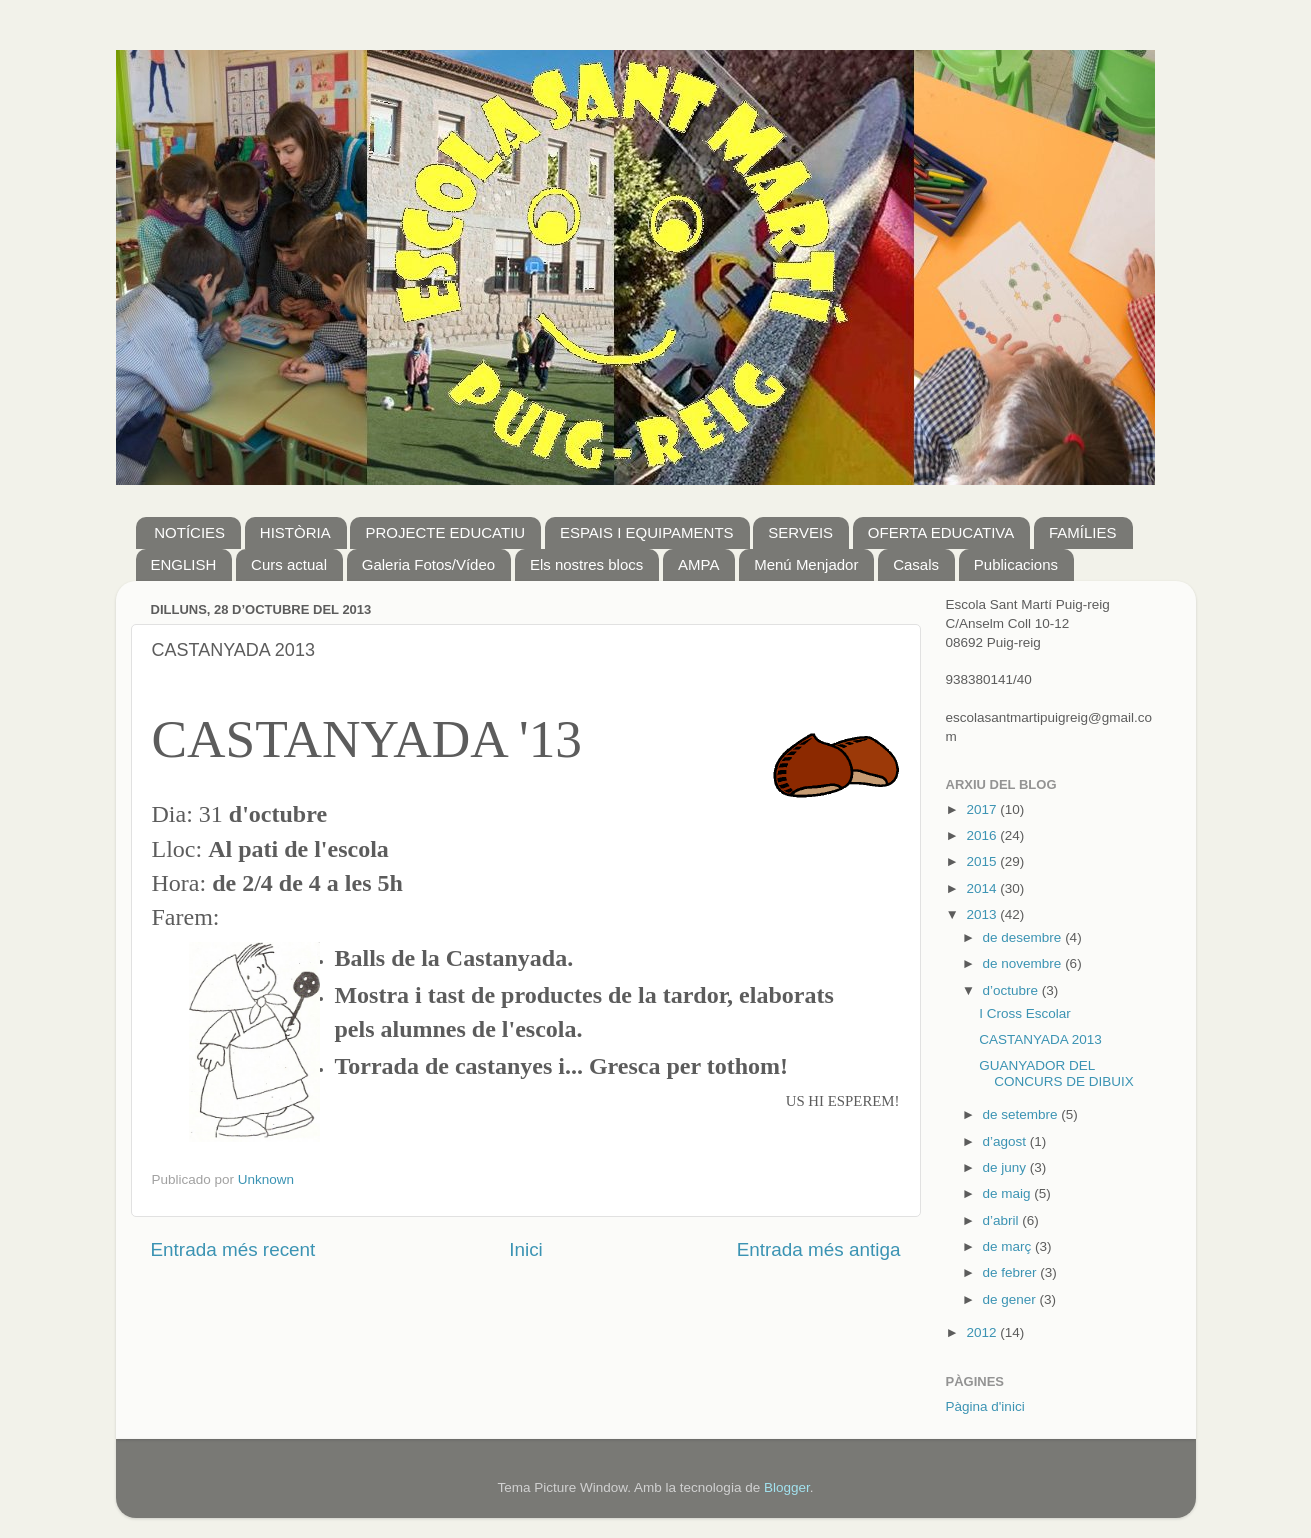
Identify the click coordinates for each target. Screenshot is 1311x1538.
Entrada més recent (233, 1249)
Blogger (787, 1487)
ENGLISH (184, 564)
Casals (916, 564)
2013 (983, 914)
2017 (983, 809)
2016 (983, 835)
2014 (983, 888)
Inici (526, 1249)
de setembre (1022, 1114)
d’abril (1003, 1220)
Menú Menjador (806, 564)
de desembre (1024, 937)
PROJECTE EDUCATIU (445, 532)
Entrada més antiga (819, 1249)
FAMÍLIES (1083, 532)
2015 (983, 861)
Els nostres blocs (586, 564)
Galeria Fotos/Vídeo (428, 564)
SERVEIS (800, 532)
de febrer (1012, 1272)
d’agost (1006, 1141)
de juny (1006, 1167)
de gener (1011, 1299)
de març (1009, 1246)
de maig (1009, 1193)
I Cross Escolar (1025, 1013)
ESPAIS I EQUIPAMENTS (647, 532)
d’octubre (1012, 990)
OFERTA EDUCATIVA (941, 532)
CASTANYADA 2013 (1040, 1039)
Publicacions (1016, 564)
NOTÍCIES (189, 532)
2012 (983, 1332)
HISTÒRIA (295, 532)
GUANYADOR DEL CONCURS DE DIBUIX (1056, 1073)
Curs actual (289, 564)
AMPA (698, 564)
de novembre (1024, 963)
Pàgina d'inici (985, 1406)
